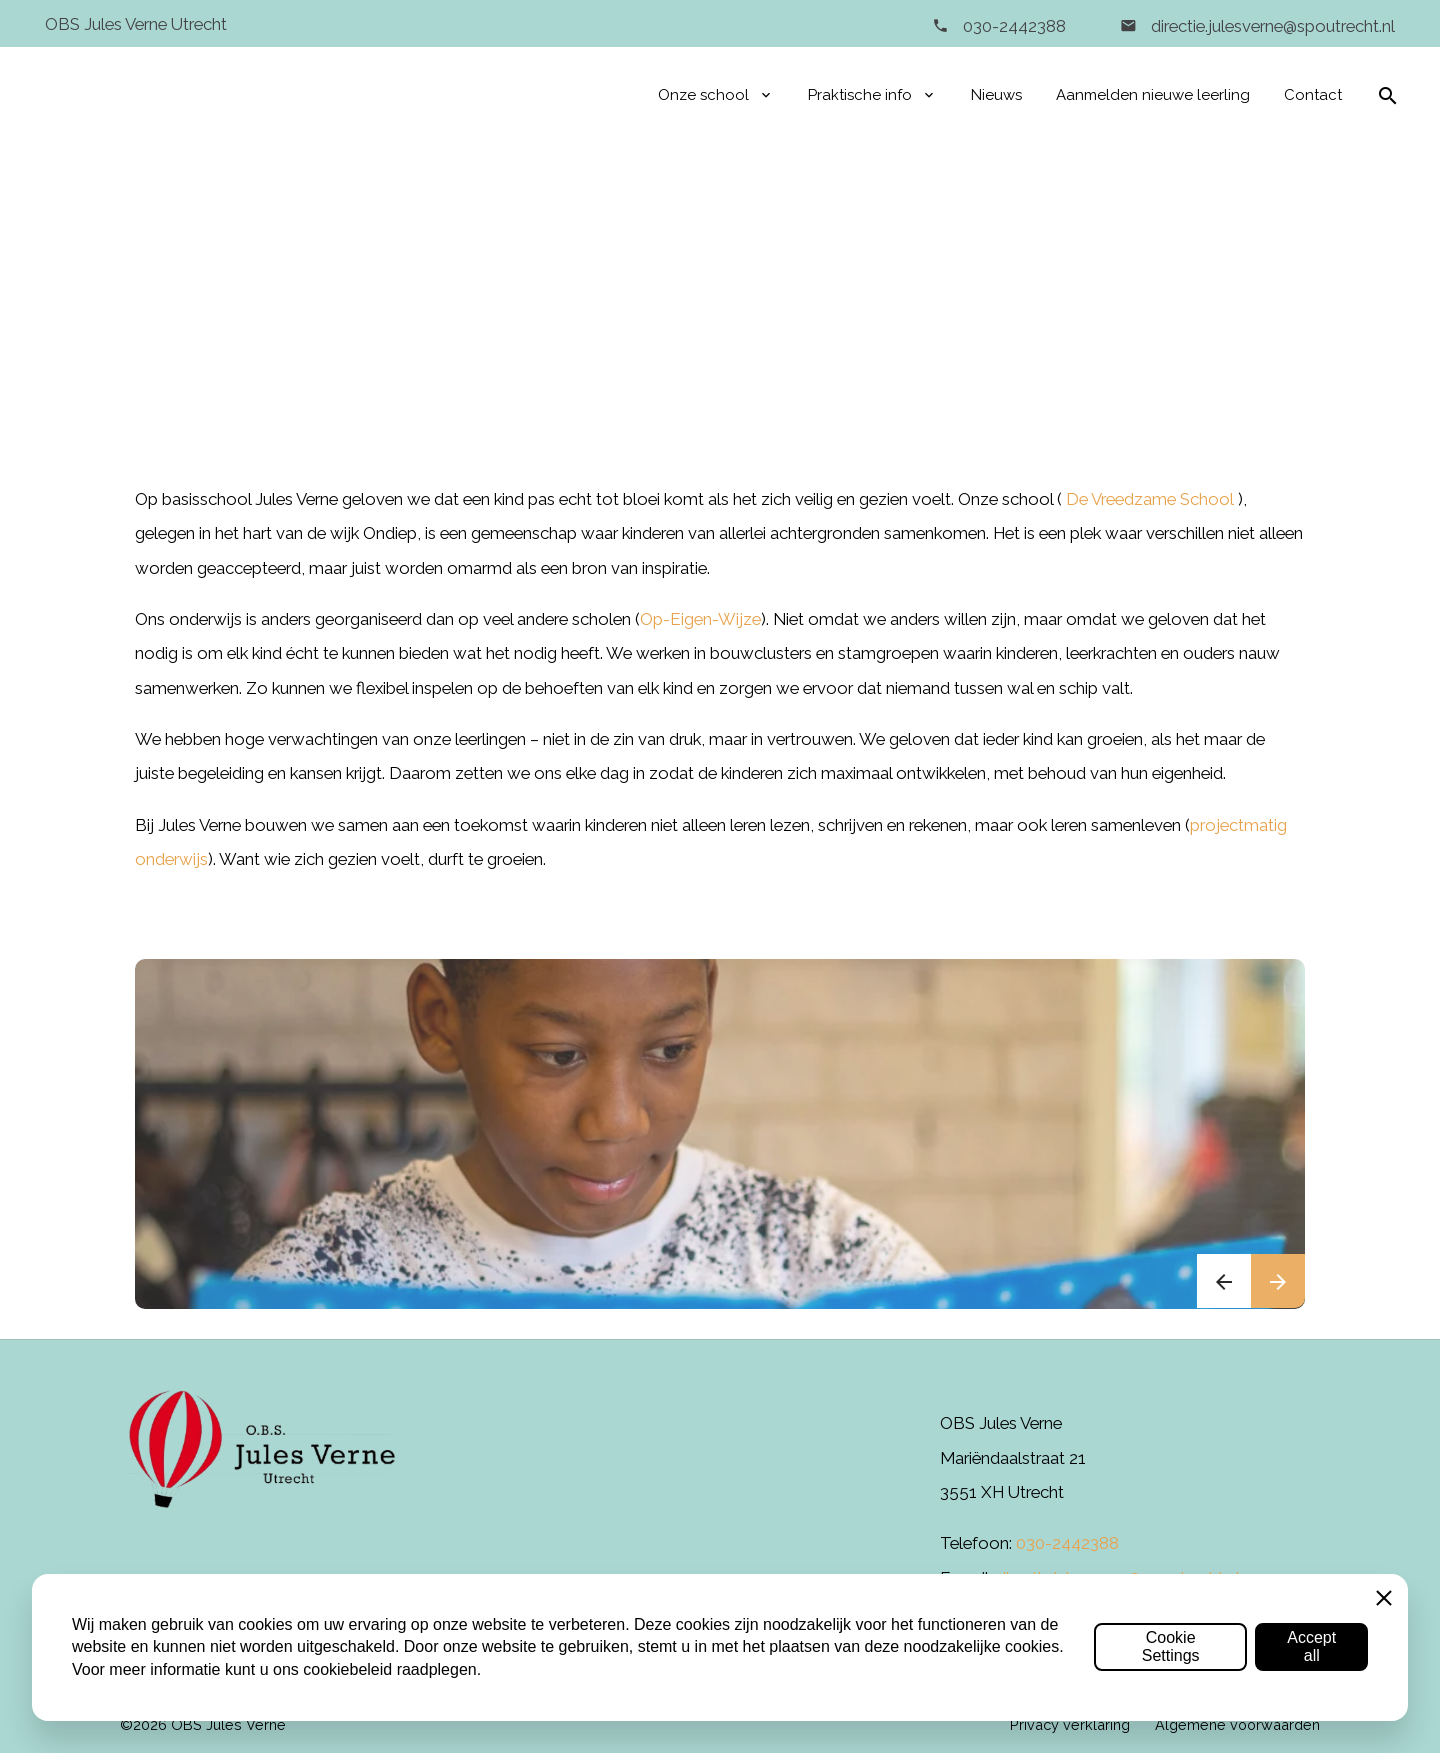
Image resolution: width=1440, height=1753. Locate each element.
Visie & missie (808, 305)
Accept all (1311, 1646)
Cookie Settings (1171, 1646)
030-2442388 (1014, 26)
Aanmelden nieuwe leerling (1153, 95)
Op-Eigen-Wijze (700, 619)
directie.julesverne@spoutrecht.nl (1271, 26)
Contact (1313, 95)
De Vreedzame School (1150, 499)
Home (606, 305)
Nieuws (996, 95)
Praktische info (860, 95)
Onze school (703, 95)
